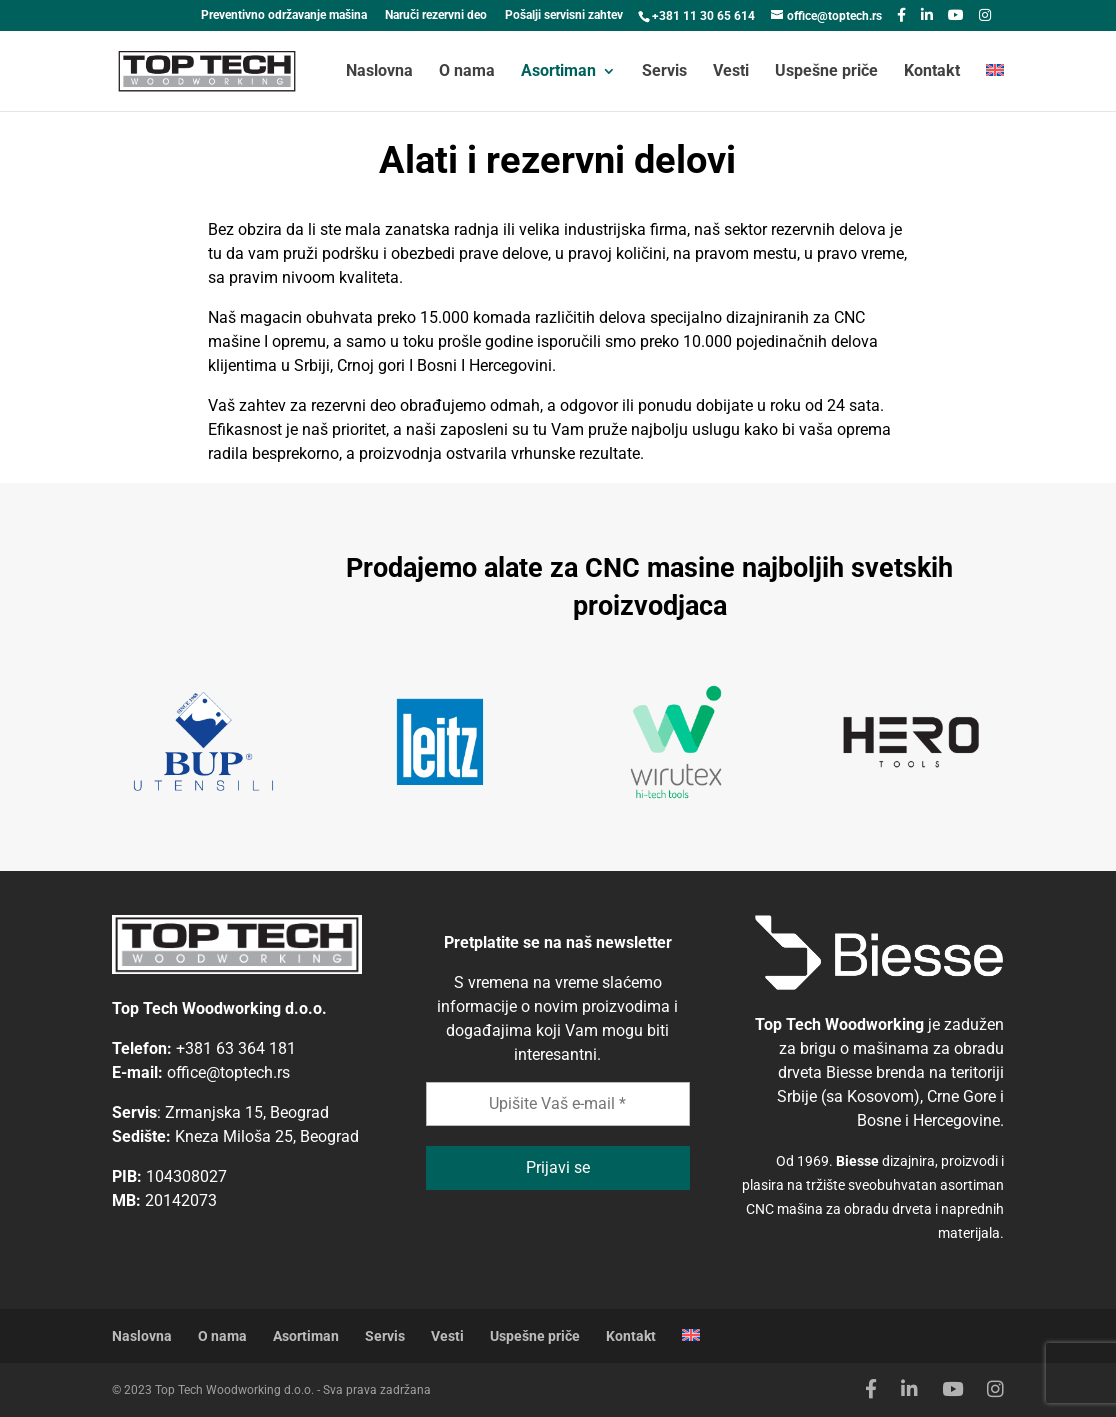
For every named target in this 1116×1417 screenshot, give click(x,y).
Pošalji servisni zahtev (564, 15)
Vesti (731, 72)
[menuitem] (995, 87)
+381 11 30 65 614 (703, 16)
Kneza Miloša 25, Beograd (267, 1136)
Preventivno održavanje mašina (284, 15)
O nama (467, 72)
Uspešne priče (826, 72)
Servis (664, 72)
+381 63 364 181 (236, 1048)
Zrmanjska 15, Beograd (247, 1112)
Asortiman (558, 72)
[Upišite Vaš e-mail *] (558, 1104)
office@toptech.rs (228, 1072)
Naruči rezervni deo (436, 15)
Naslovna (379, 72)
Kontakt (932, 72)
